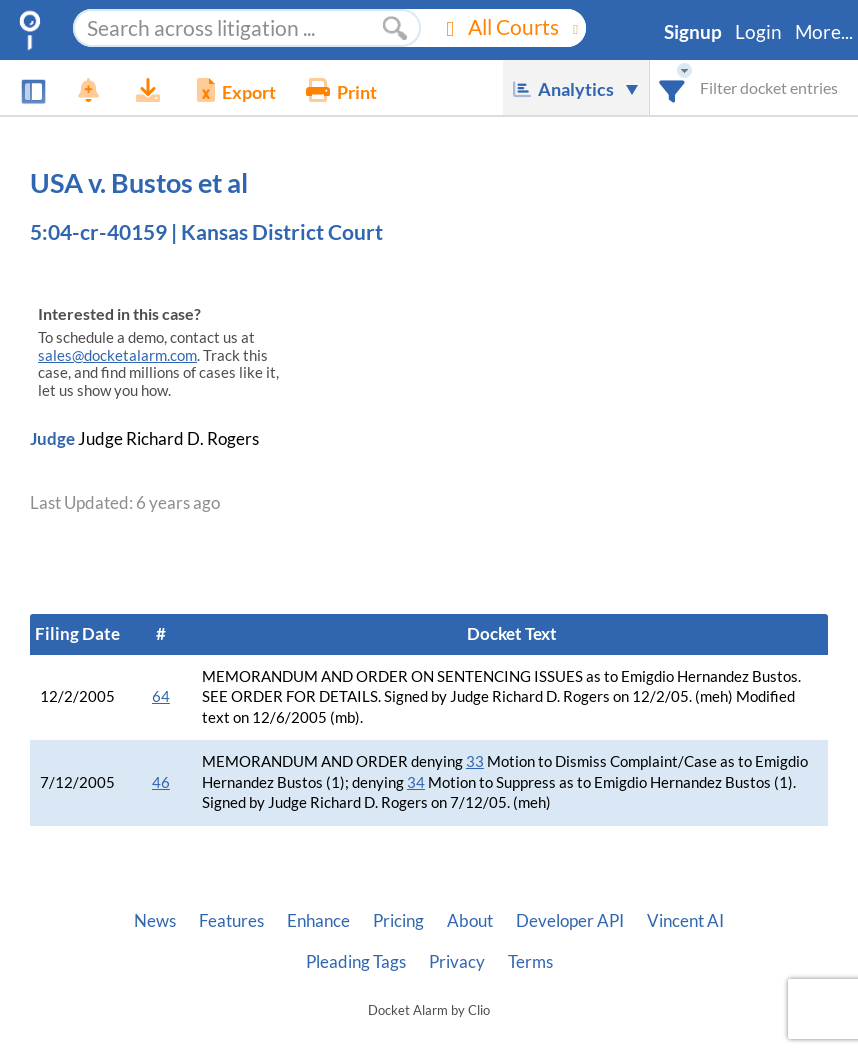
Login (758, 32)
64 (161, 696)
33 (475, 761)
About (470, 921)
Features (231, 921)
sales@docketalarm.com (117, 355)
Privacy (457, 962)
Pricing (398, 921)
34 (416, 782)
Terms (530, 962)
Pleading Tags (356, 962)
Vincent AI (685, 921)
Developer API (570, 921)
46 (161, 782)
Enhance (318, 921)
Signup (693, 32)
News (155, 921)
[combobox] (672, 87)
